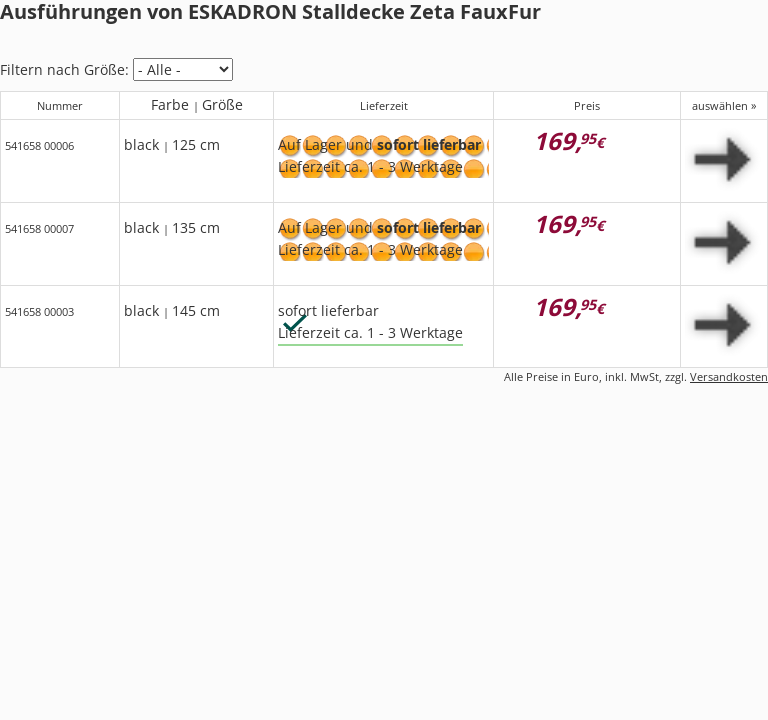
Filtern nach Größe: (64, 69)
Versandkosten (729, 376)
